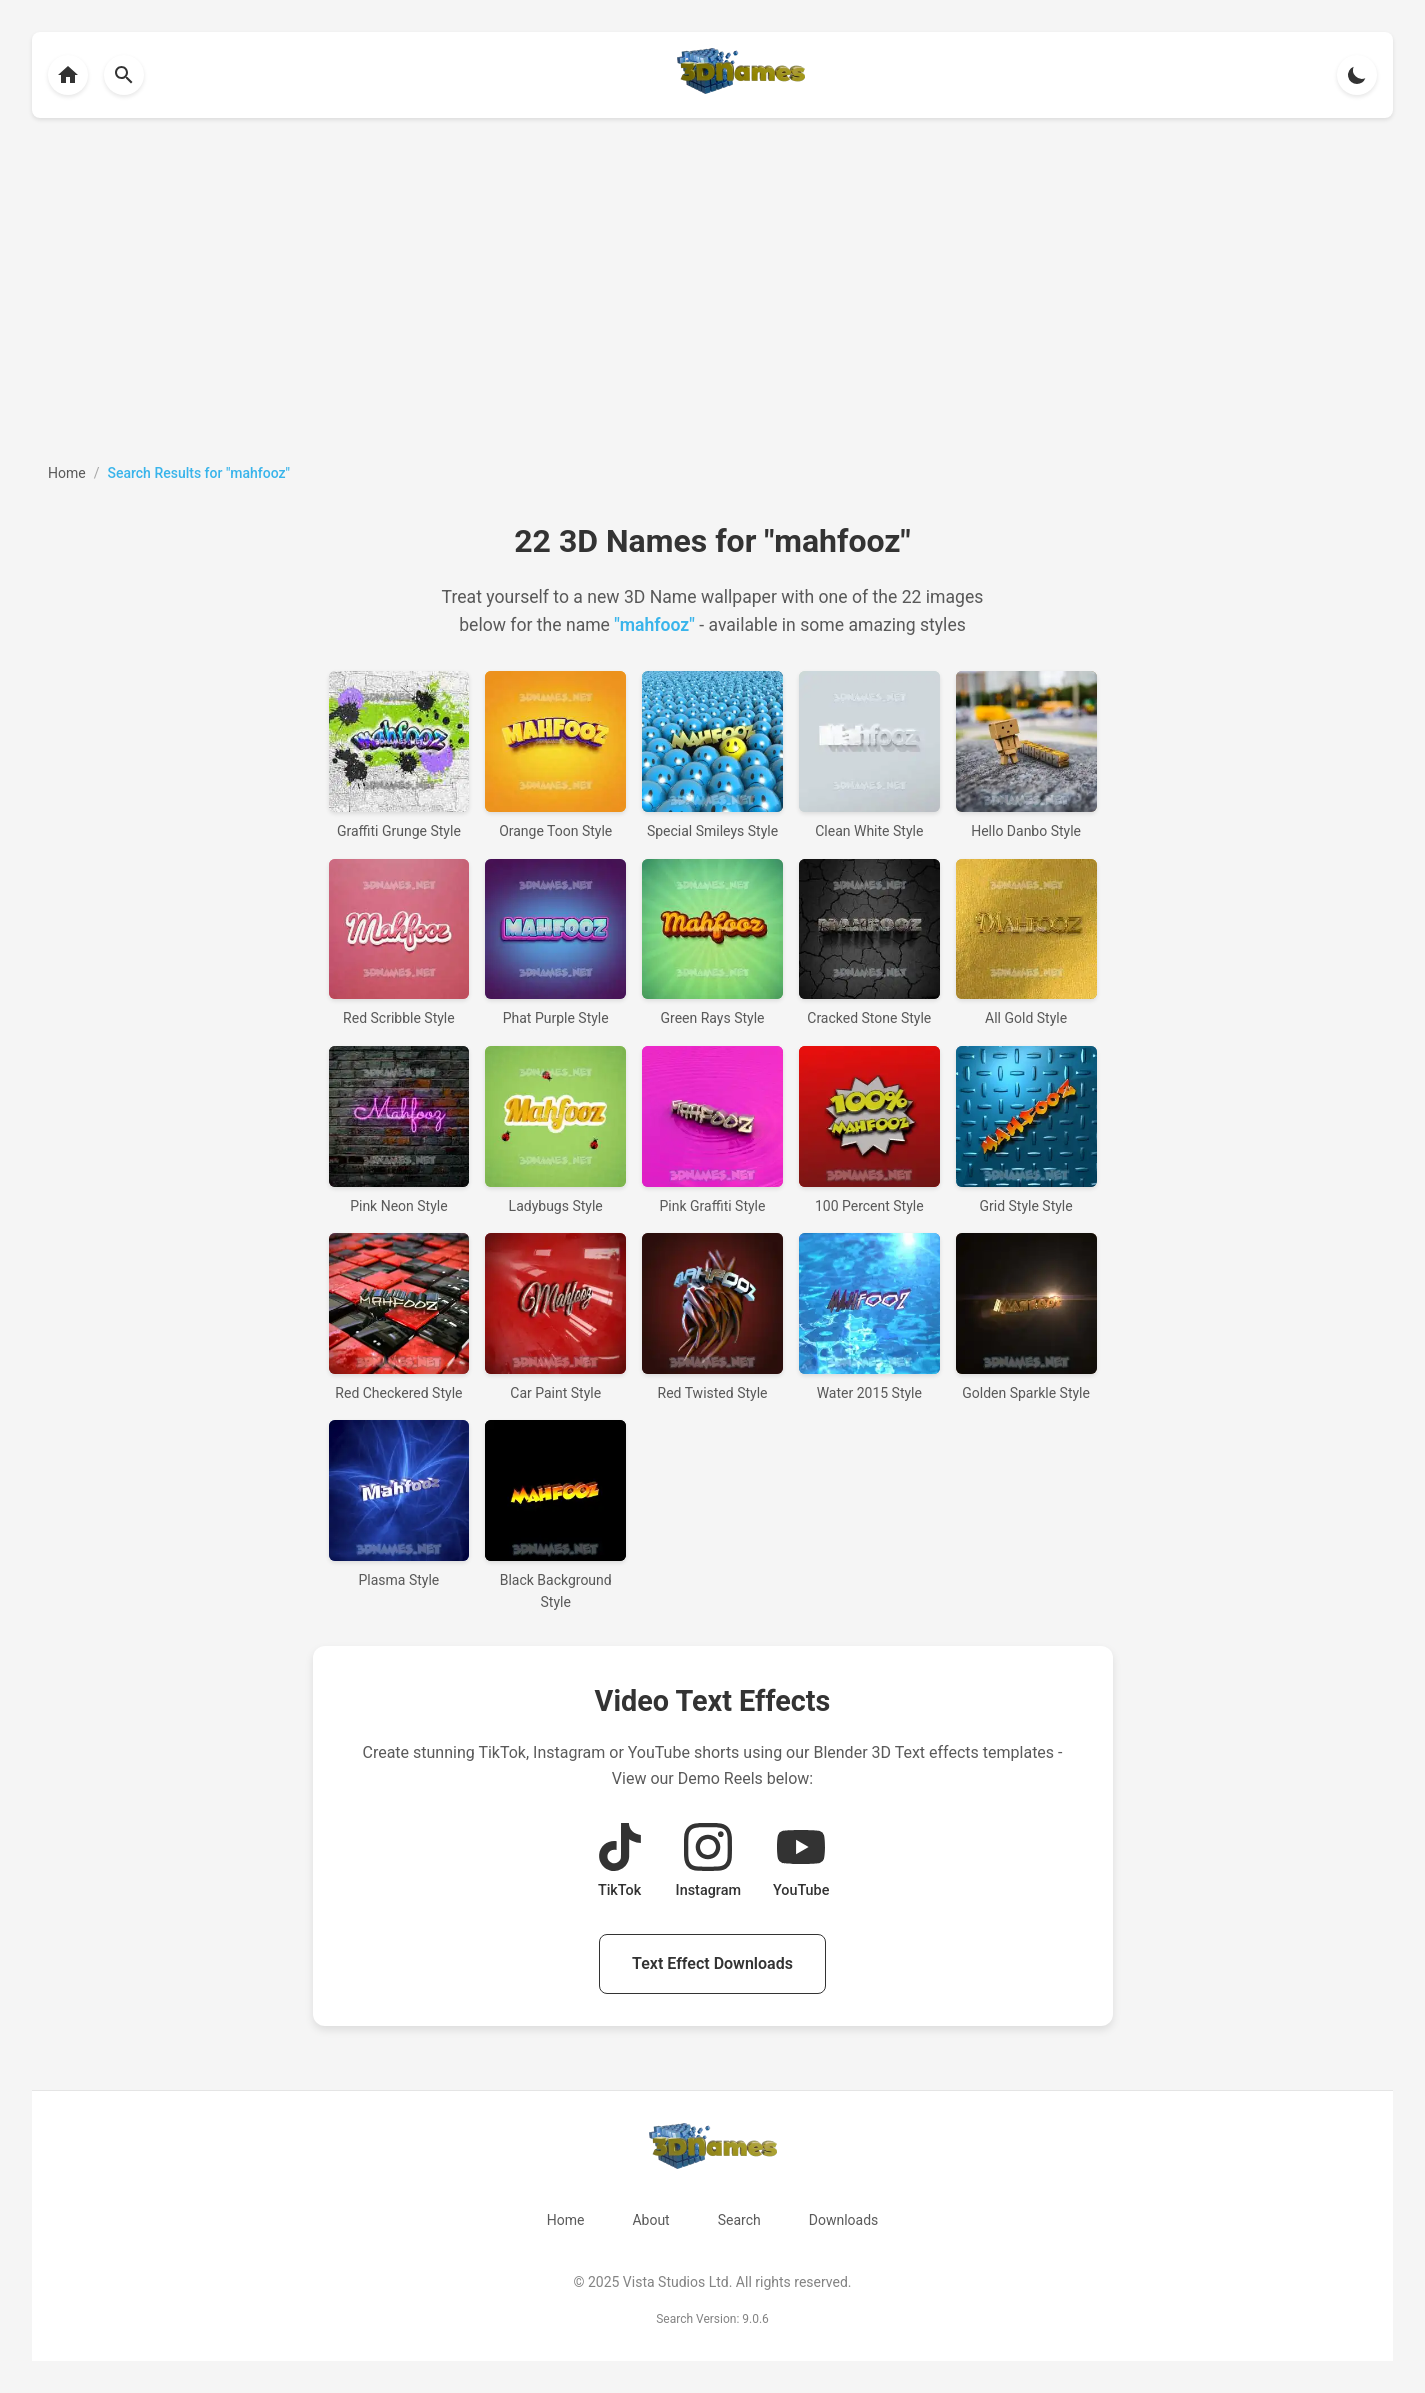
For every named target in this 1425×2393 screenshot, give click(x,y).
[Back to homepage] (68, 75)
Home (566, 2220)
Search (739, 2220)
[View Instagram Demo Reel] (708, 1862)
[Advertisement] (713, 290)
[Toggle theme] (1357, 75)
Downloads (844, 2220)
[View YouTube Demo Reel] (801, 1862)
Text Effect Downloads (712, 1963)
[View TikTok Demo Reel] (620, 1862)
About (650, 2220)
